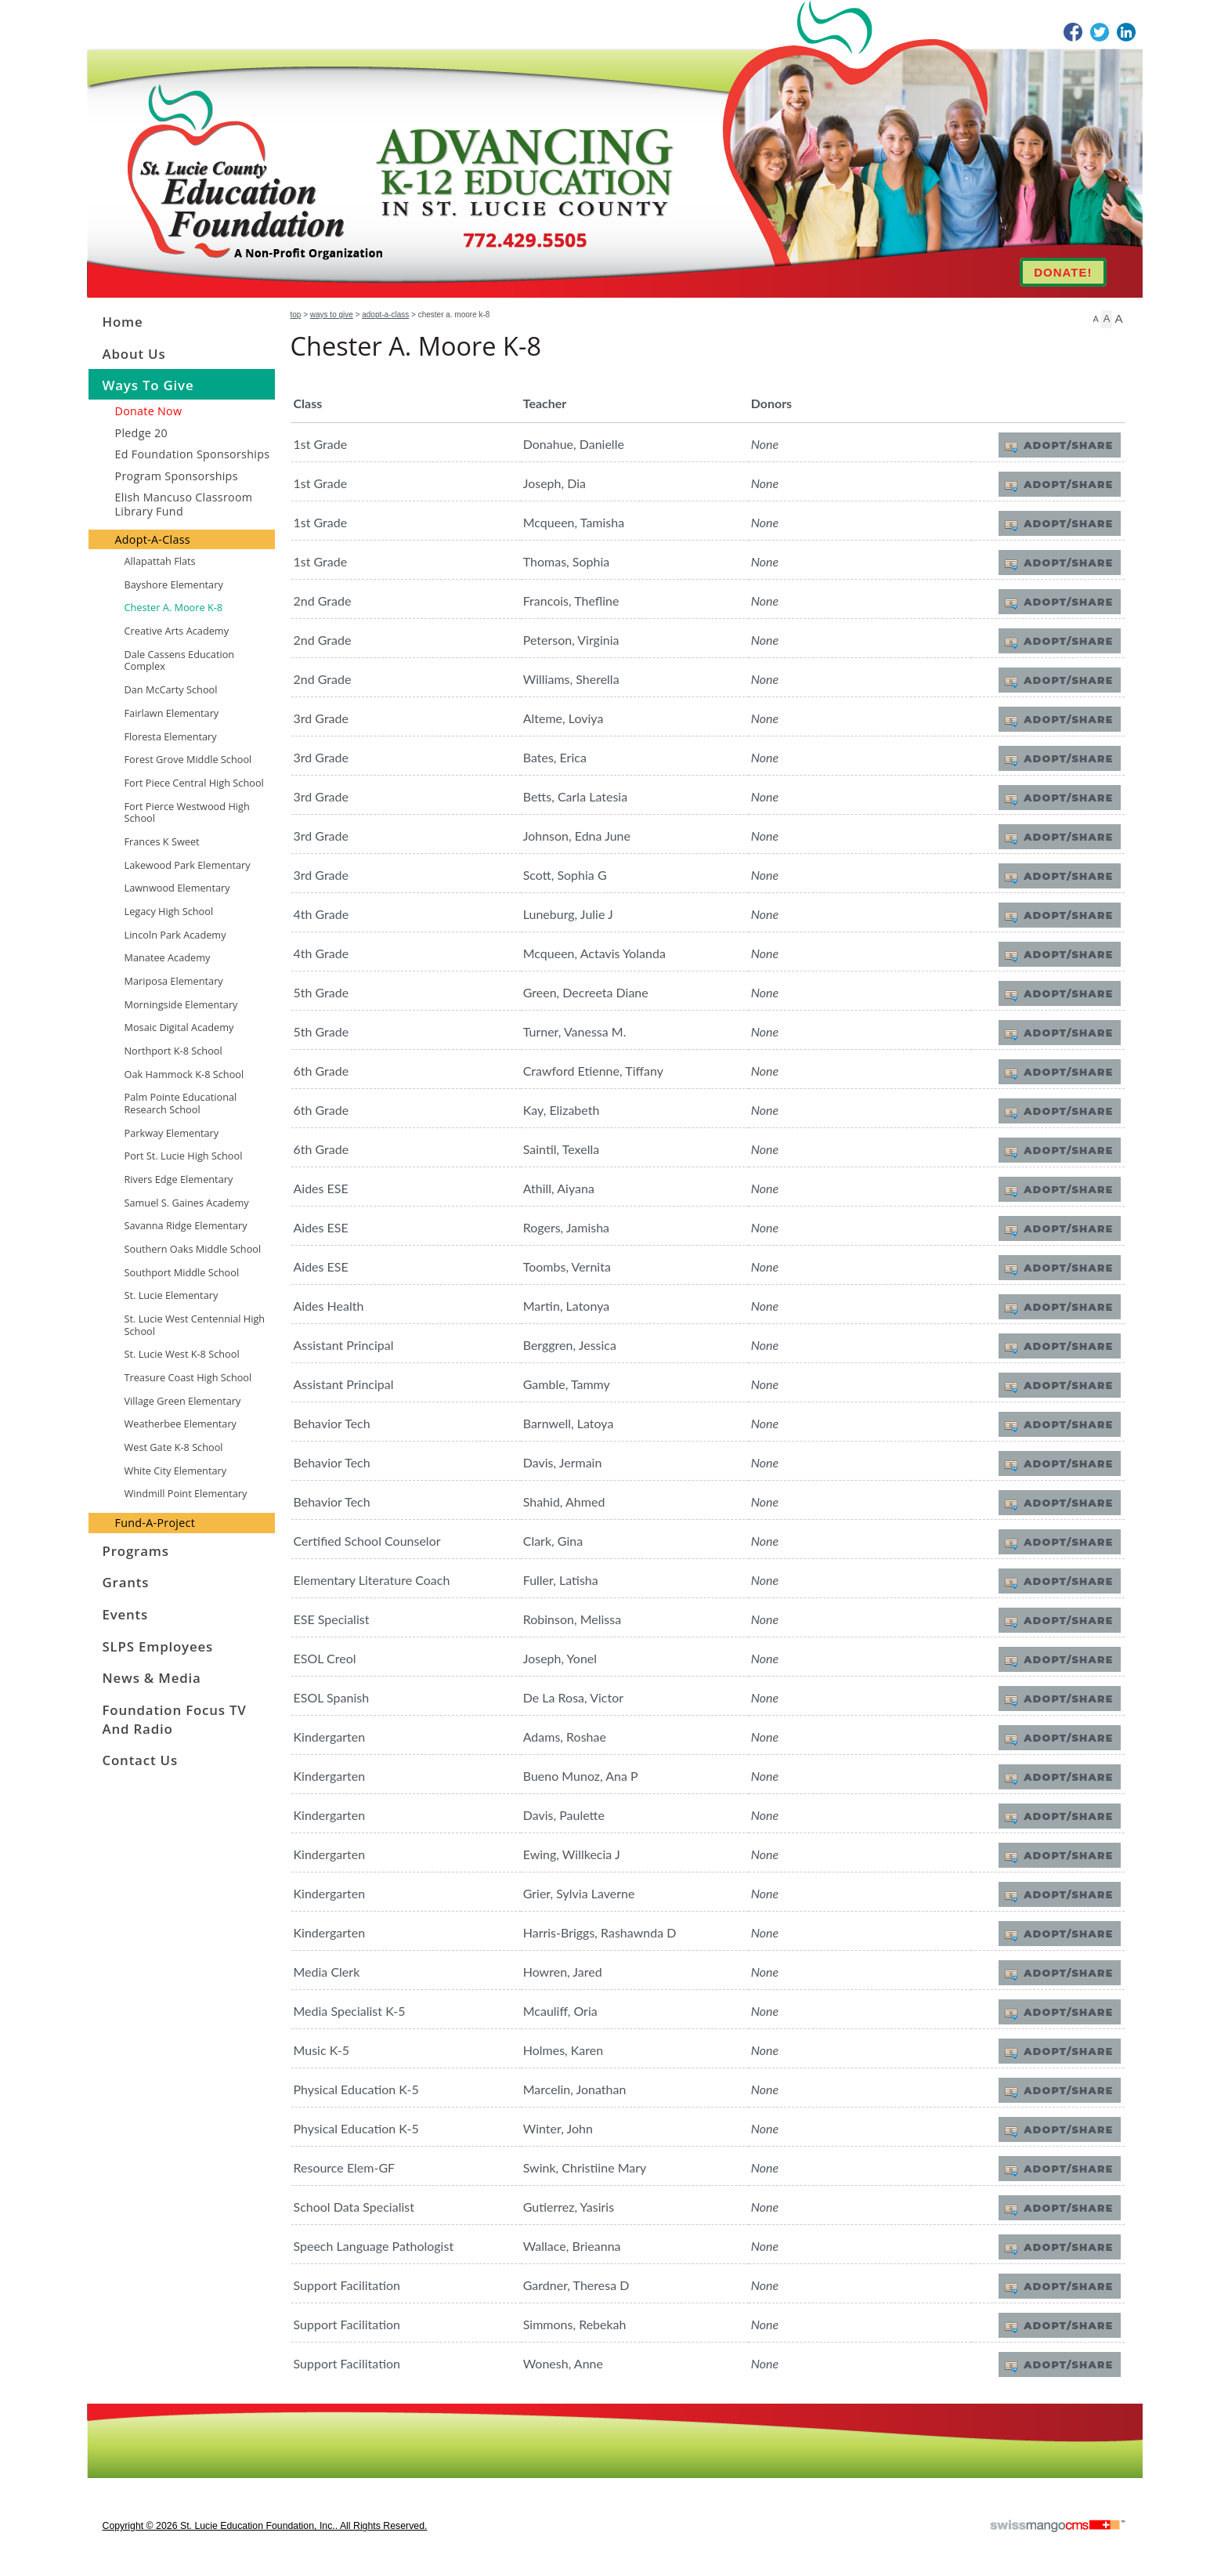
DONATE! (1063, 272)
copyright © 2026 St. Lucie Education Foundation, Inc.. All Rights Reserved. (265, 2525)
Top (296, 314)
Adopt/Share (1068, 445)
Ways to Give (331, 314)
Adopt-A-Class (385, 314)
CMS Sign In (97, 2413)
